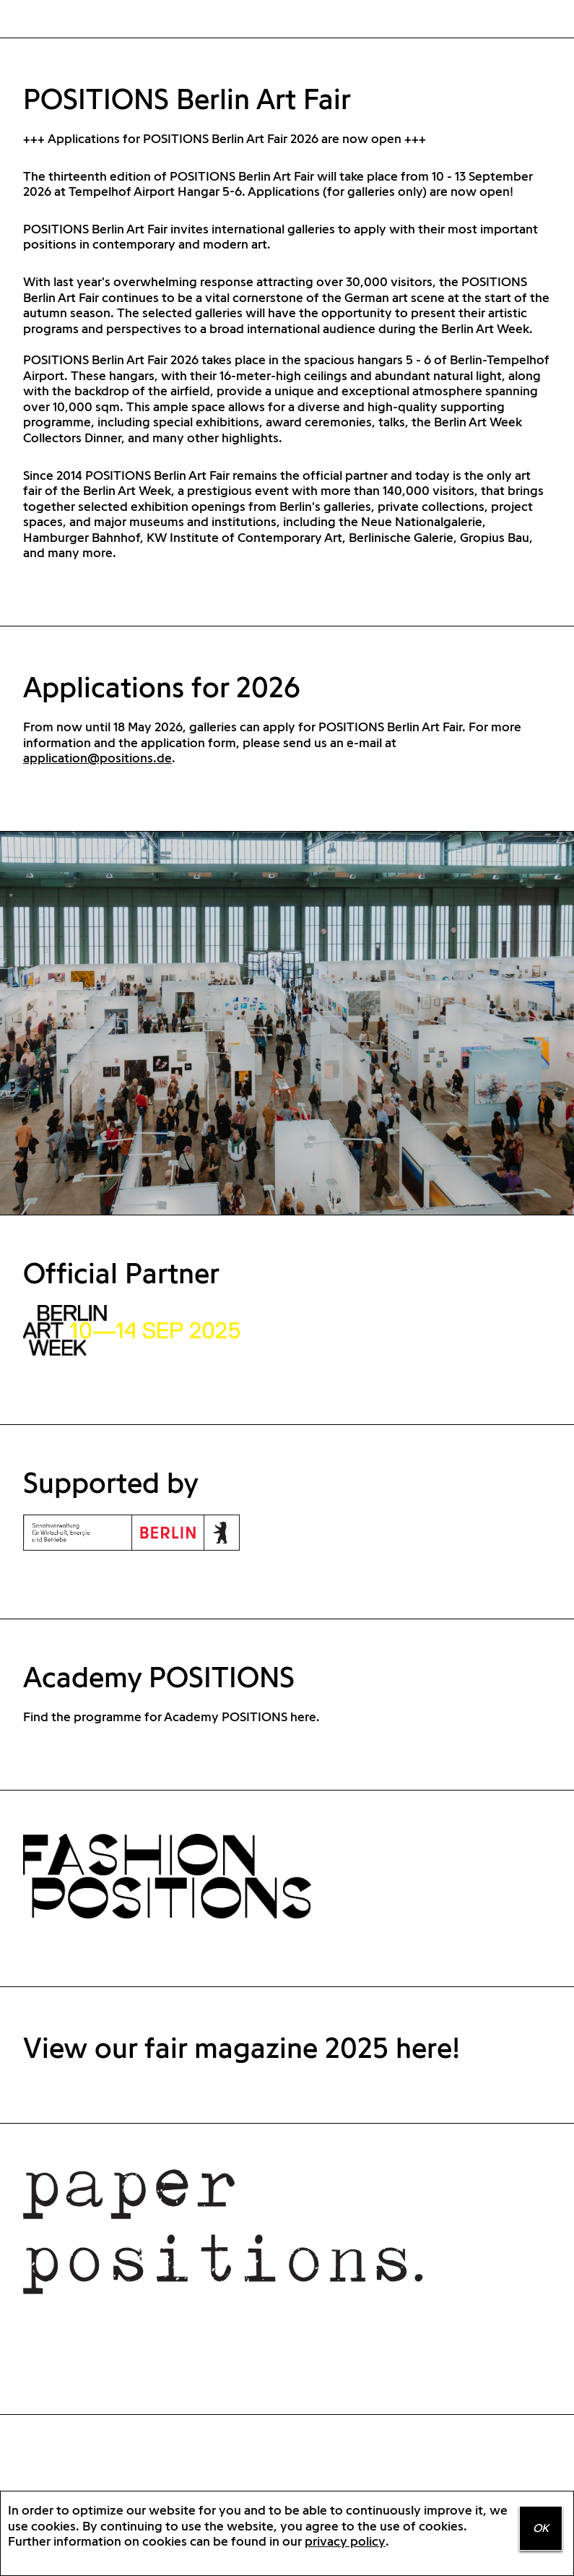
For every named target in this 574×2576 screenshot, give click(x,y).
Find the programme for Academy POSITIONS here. (171, 1716)
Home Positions (44, 19)
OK (541, 2528)
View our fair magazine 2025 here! (241, 2047)
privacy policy (345, 2541)
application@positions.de (97, 757)
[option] (287, 1023)
